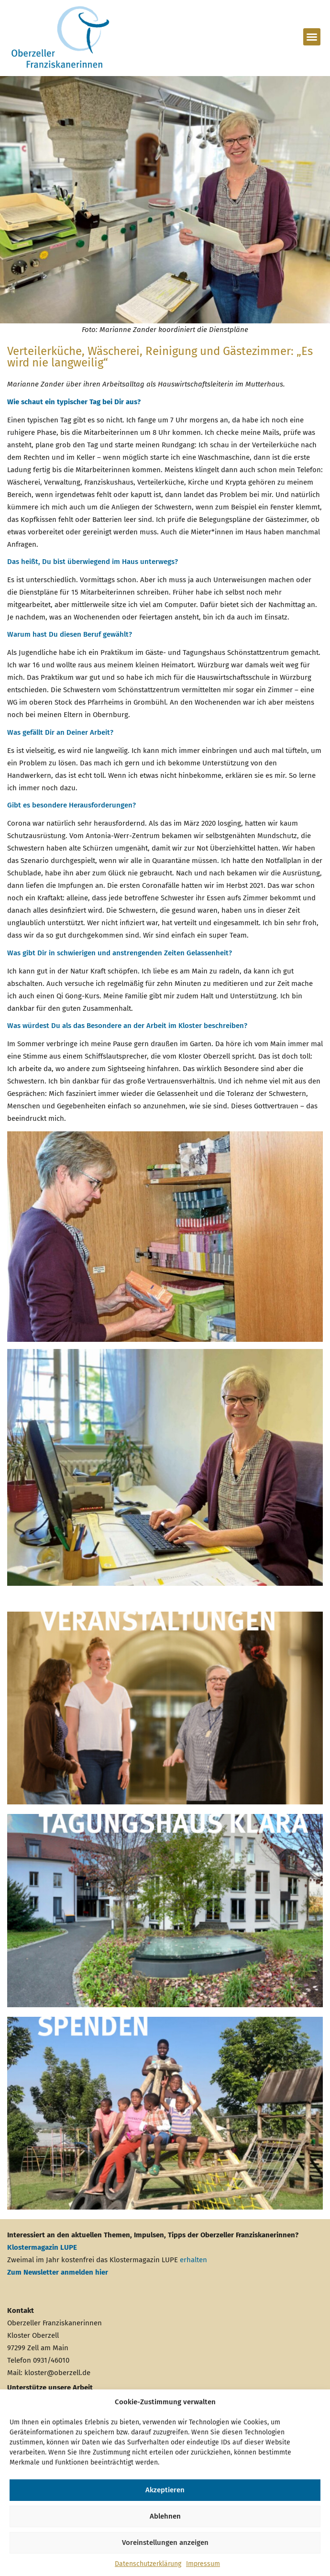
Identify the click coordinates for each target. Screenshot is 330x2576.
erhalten (193, 2259)
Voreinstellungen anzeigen (165, 2542)
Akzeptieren (165, 2490)
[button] (311, 36)
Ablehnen (165, 2516)
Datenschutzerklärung (148, 2564)
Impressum (203, 2564)
